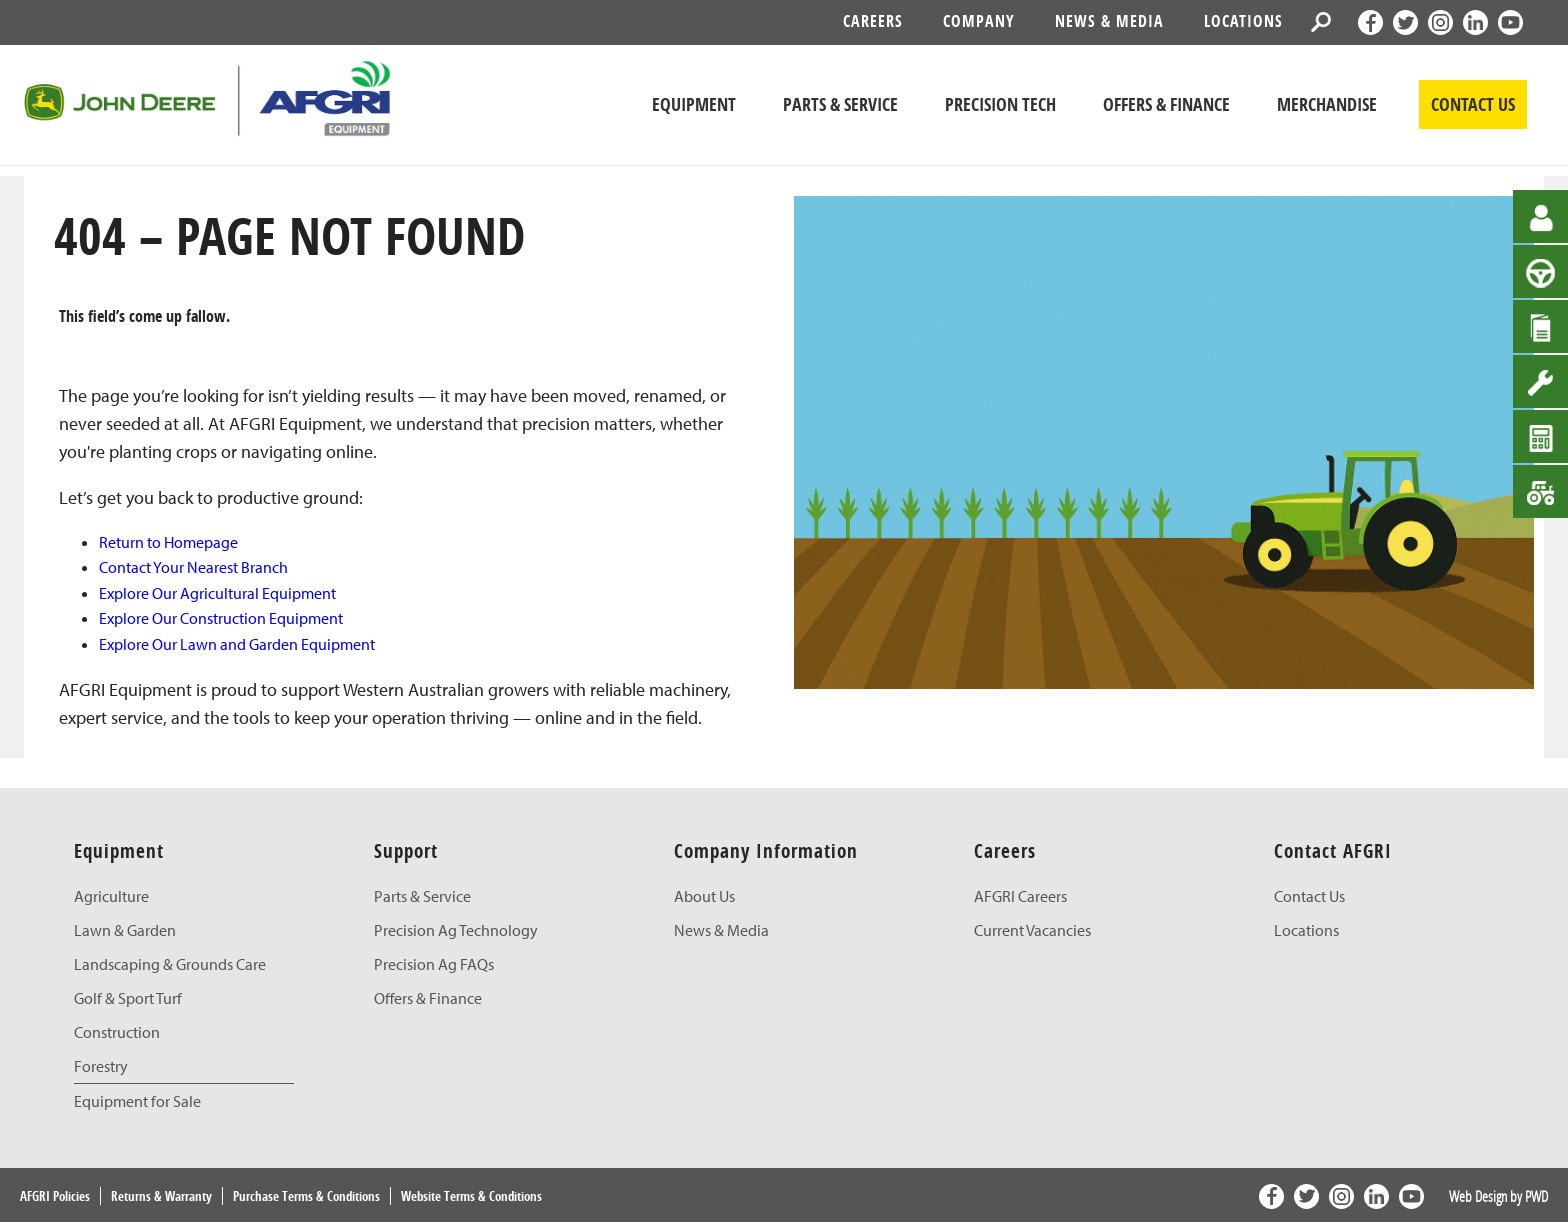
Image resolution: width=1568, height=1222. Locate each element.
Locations (1243, 21)
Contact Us (1309, 896)
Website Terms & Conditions (471, 1196)
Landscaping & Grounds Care (170, 964)
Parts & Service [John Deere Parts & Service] (840, 104)
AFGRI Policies (55, 1196)
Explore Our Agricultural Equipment (217, 593)
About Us (704, 896)
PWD (1536, 1196)
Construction (117, 1032)
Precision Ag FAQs (434, 964)
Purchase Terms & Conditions (306, 1196)
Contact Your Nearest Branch (193, 567)
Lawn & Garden (125, 930)
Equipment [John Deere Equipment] (694, 104)
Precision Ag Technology (456, 930)
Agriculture (111, 896)
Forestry (101, 1066)
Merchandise (1327, 104)
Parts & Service (422, 896)
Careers (873, 21)
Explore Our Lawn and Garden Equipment (237, 644)
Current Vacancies (1032, 930)
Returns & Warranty (161, 1196)
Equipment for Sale (137, 1101)
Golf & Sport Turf (128, 998)
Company (979, 21)
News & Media (1109, 21)
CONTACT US (1473, 104)
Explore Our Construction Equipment (221, 618)
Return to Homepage (168, 542)
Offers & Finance (1166, 104)
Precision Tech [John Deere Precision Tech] (1000, 104)
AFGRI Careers (1020, 896)
